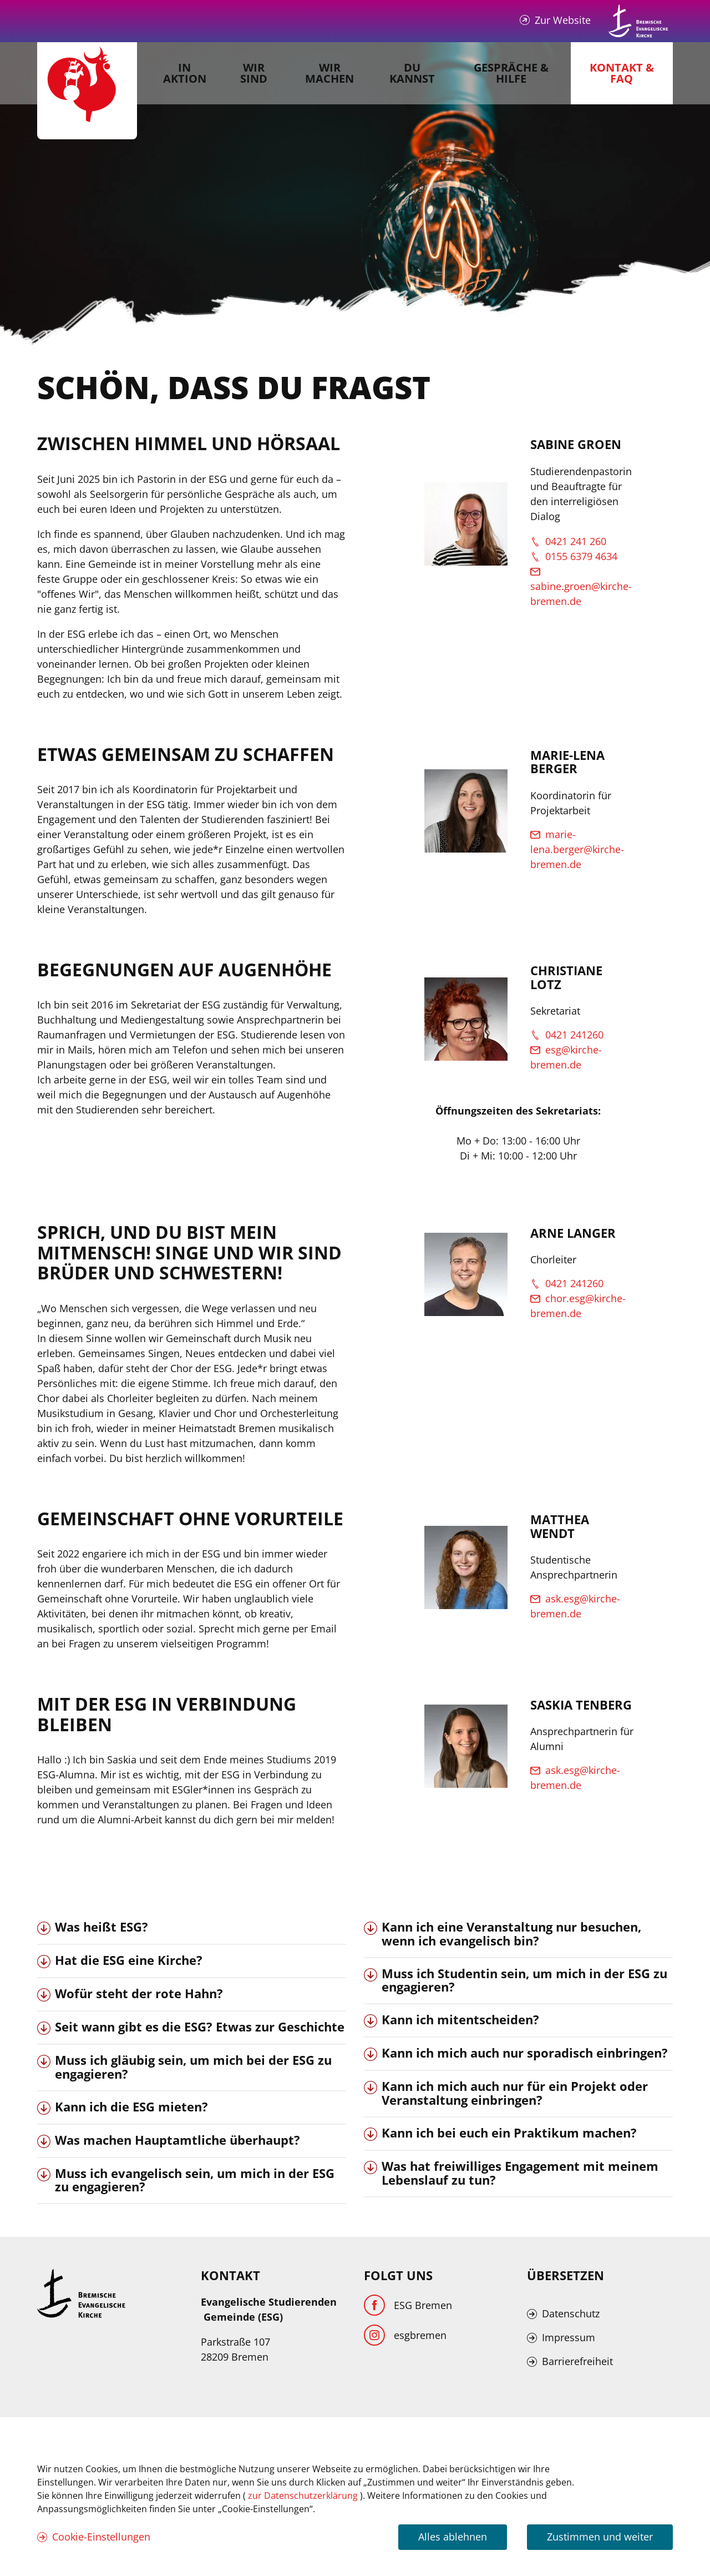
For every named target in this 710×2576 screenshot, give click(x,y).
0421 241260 (574, 1034)
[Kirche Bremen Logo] (81, 2293)
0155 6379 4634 (581, 556)
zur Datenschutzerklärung (304, 2495)
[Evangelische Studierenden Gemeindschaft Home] (87, 90)
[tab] (191, 1928)
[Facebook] (408, 2305)
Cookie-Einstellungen (101, 2536)
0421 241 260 (575, 541)
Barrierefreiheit (577, 2361)
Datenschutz (571, 2313)
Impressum (568, 2337)
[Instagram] (405, 2335)
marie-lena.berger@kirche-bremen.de (577, 849)
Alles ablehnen (452, 2536)
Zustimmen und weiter (600, 2536)
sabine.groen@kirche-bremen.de (581, 593)
